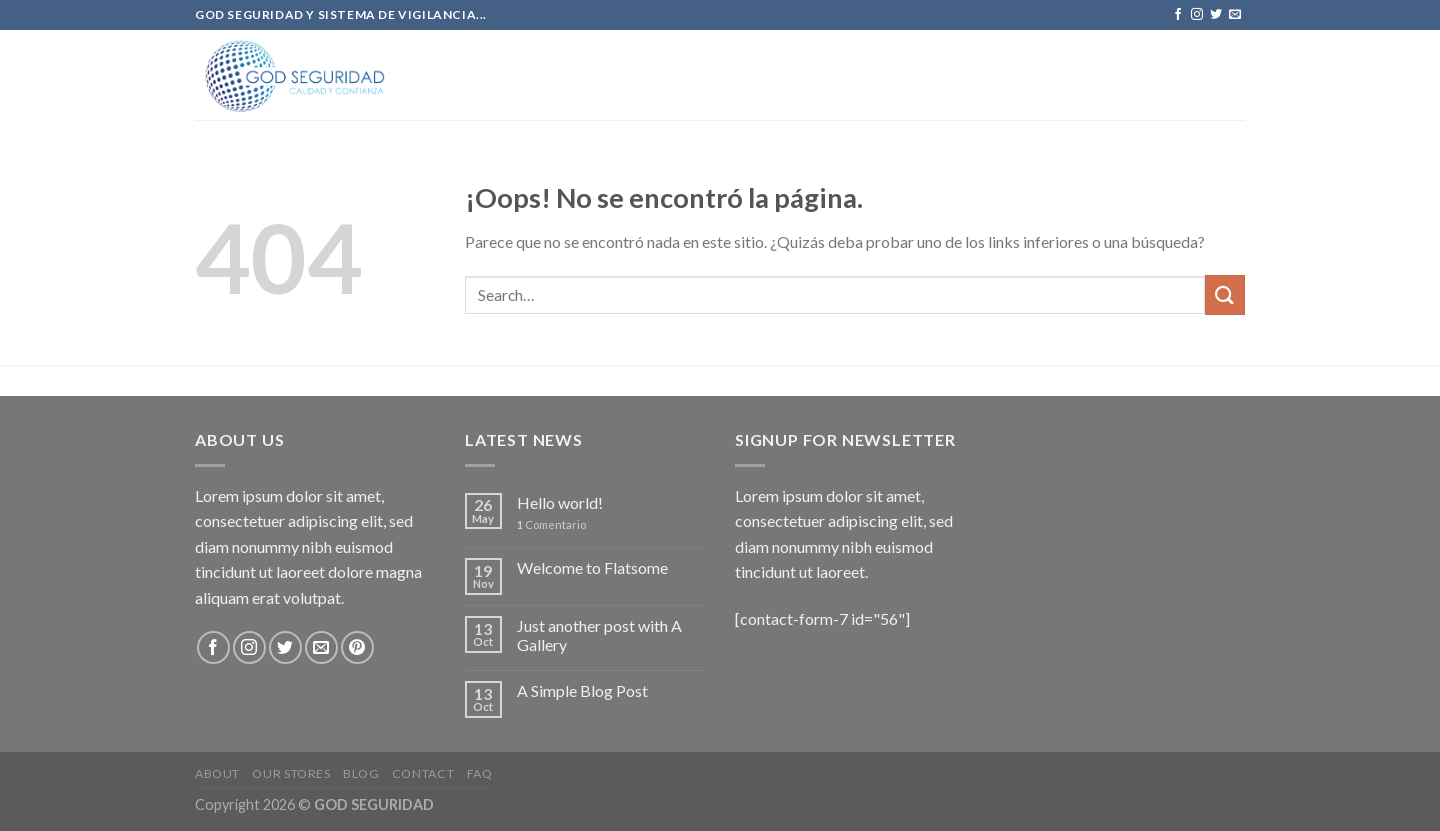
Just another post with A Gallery (599, 635)
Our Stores (291, 773)
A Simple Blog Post (582, 690)
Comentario (551, 524)
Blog (361, 773)
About (217, 773)
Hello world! (560, 502)
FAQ (480, 773)
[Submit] (1225, 294)
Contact (423, 773)
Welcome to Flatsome (592, 567)
